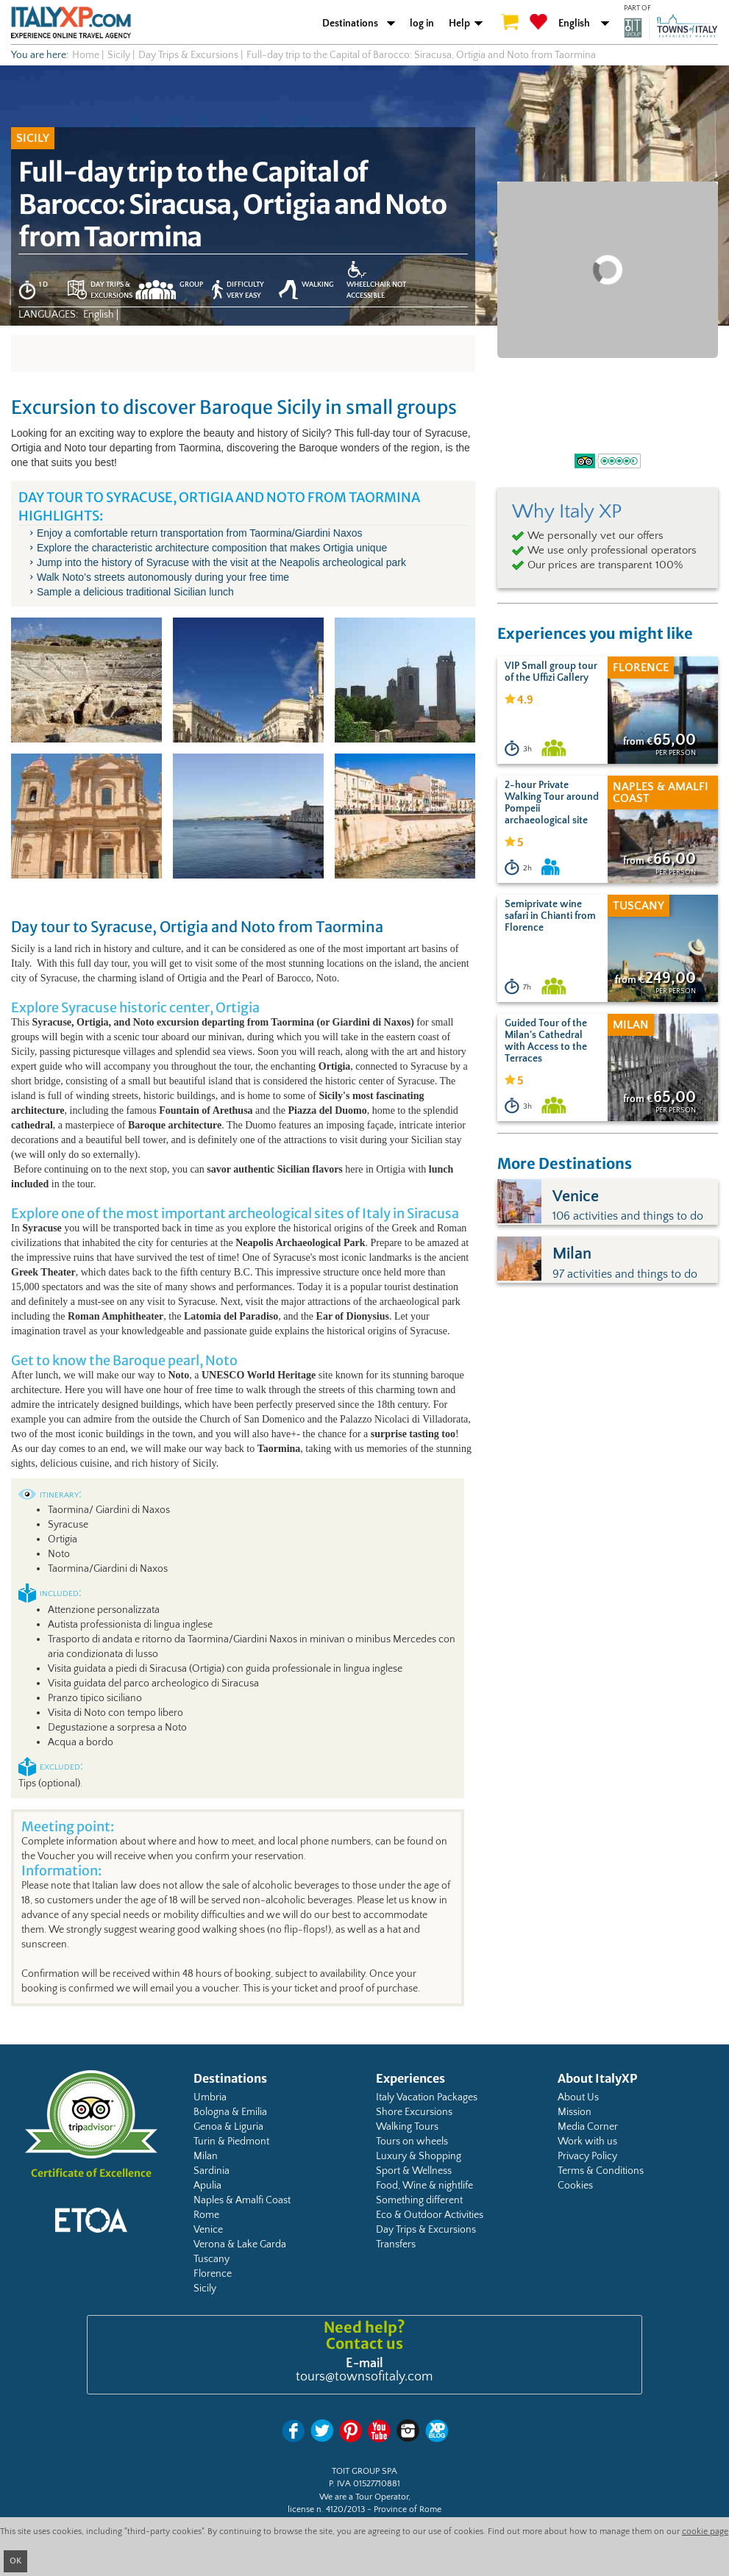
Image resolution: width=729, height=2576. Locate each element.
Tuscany (211, 2259)
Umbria (210, 2097)
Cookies (575, 2186)
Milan (205, 2156)
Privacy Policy (587, 2156)
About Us (578, 2097)
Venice (208, 2230)
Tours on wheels (412, 2141)
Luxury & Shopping (418, 2156)
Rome (206, 2215)
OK (15, 2561)
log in (422, 23)
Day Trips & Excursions (426, 2230)
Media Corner (588, 2127)
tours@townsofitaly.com (364, 2376)
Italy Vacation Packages (426, 2097)
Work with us (587, 2141)
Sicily (204, 2288)
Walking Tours (407, 2127)
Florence (212, 2274)
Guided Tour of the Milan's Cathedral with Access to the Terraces (546, 1041)
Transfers (396, 2244)
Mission (574, 2112)
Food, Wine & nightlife (424, 2186)
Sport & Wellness (414, 2171)
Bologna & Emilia (230, 2112)
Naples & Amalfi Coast (242, 2200)
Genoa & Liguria (228, 2127)
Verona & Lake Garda (239, 2244)
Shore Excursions (414, 2112)
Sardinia (211, 2171)
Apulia (207, 2186)
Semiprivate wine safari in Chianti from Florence (550, 916)
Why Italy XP (567, 512)
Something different (419, 2200)
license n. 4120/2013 (326, 2509)
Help (459, 23)
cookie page (705, 2531)
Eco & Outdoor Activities (429, 2215)
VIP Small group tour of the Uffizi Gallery (551, 672)
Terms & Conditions (601, 2171)
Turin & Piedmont (231, 2141)
